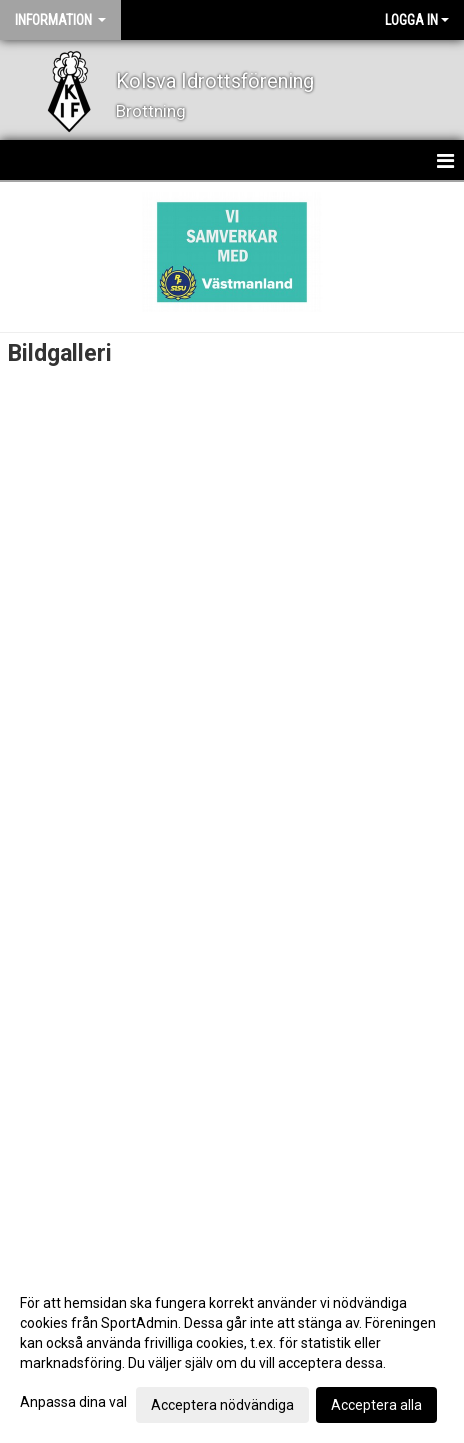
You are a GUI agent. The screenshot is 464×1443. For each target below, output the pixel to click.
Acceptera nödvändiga (222, 1405)
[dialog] (232, 1353)
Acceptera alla (376, 1405)
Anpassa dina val (73, 1402)
